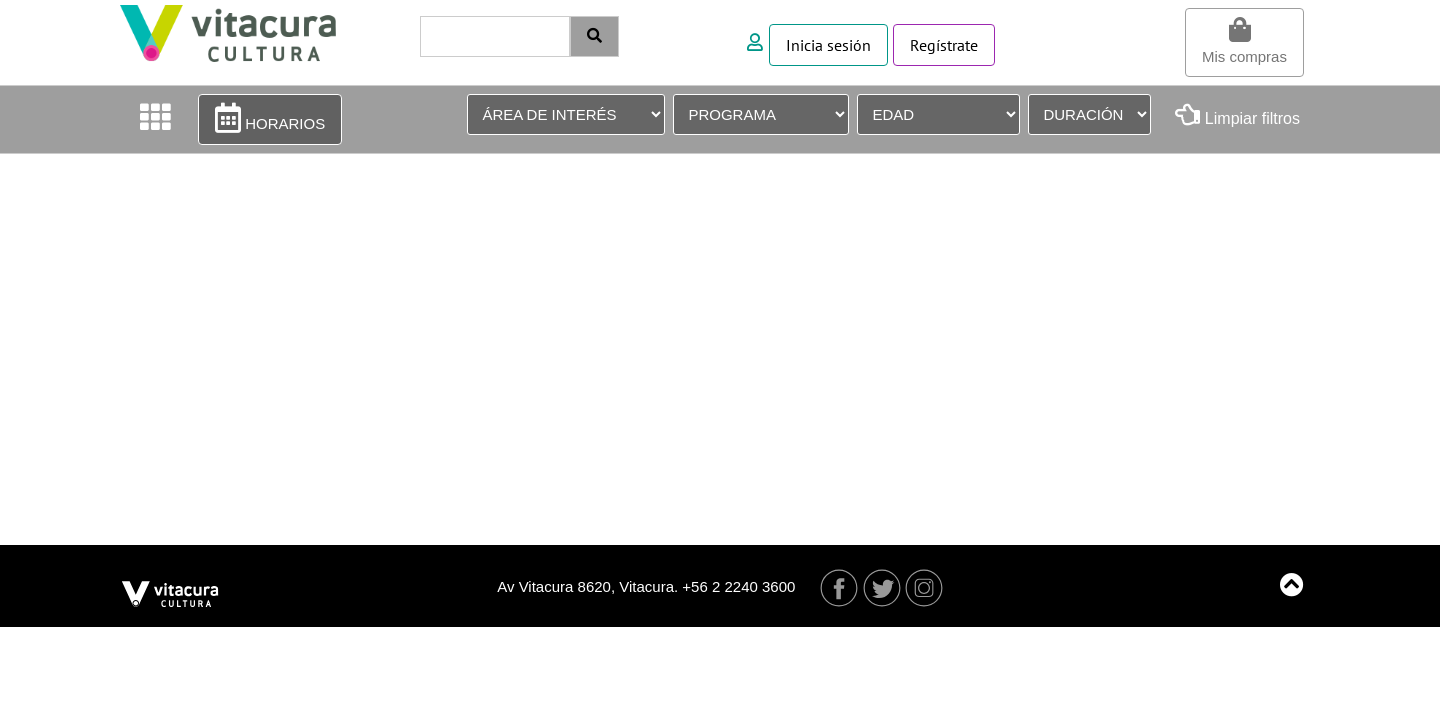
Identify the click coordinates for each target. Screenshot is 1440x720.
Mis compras (1244, 41)
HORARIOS (270, 118)
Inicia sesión (828, 45)
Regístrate (944, 45)
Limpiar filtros (1237, 114)
